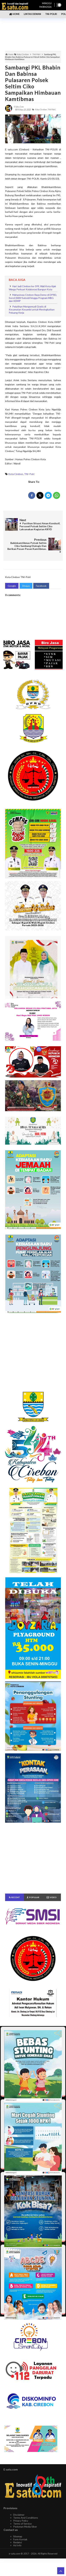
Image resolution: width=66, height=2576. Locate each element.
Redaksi (17, 2542)
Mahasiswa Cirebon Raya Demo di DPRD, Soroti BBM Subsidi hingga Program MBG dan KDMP (33, 297)
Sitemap (17, 2536)
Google (12, 585)
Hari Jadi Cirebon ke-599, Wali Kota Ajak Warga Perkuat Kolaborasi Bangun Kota (32, 288)
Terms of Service (22, 2523)
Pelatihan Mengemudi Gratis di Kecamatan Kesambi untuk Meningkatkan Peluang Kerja (32, 309)
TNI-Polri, (52, 109)
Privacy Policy (20, 2520)
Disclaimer (18, 2514)
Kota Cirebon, (41, 109)
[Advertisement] (33, 1351)
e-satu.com (14, 2553)
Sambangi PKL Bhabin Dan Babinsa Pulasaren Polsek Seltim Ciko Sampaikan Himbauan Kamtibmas (33, 83)
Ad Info (17, 2545)
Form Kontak (20, 2539)
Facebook (41, 585)
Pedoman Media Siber (25, 2526)
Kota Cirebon (15, 473)
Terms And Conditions (25, 2517)
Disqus (26, 585)
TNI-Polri (29, 473)
